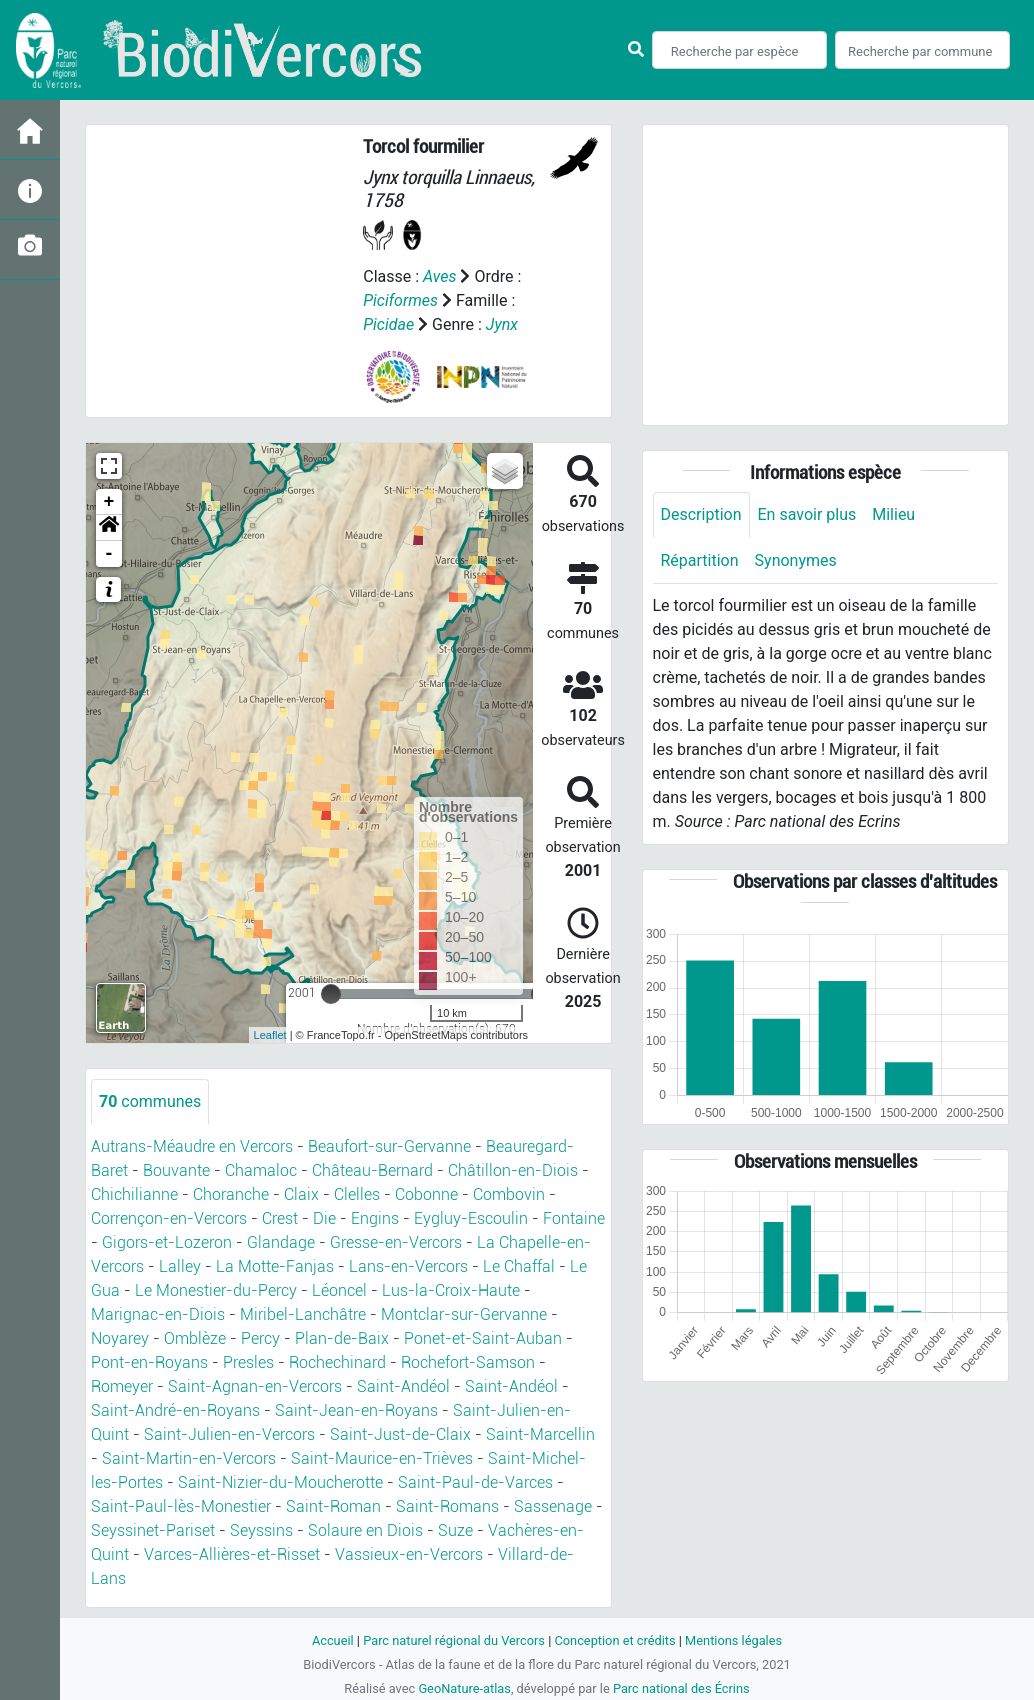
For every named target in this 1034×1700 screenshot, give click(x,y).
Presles (248, 1362)
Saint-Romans (447, 1506)
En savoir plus (807, 514)
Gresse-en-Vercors (396, 1242)
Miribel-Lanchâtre (303, 1314)
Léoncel (339, 1290)
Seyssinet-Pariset (153, 1530)
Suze (455, 1530)
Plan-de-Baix (342, 1338)
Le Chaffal (519, 1266)
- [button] (109, 554)
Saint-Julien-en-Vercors (229, 1434)
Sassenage (553, 1506)
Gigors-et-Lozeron (167, 1242)
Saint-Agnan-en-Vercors (255, 1386)
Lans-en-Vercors (408, 1266)
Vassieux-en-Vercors (409, 1554)
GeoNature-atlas (464, 1688)
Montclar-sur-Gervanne (464, 1314)
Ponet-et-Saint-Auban (483, 1338)
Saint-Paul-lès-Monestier (181, 1506)
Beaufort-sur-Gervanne (389, 1146)
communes (150, 1101)
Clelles (357, 1194)
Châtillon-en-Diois (513, 1170)
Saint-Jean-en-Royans (356, 1410)
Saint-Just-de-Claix (400, 1434)
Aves (439, 276)
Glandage (281, 1242)
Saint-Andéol (403, 1386)
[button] (109, 528)
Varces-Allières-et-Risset (232, 1554)
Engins (375, 1218)
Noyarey (120, 1338)
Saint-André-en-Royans (175, 1410)
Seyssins (261, 1530)
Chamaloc (261, 1170)
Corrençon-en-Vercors (169, 1218)
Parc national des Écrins (681, 1688)
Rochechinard (337, 1362)
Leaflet (270, 1035)
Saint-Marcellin (540, 1434)
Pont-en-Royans (149, 1362)
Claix (301, 1194)
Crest (280, 1218)
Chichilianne (134, 1194)
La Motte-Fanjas (275, 1266)
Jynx (502, 324)
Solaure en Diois (365, 1530)
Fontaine (574, 1218)
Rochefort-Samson (468, 1362)
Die (324, 1218)
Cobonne (426, 1194)
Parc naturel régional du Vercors (454, 1640)
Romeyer (122, 1386)
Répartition (700, 560)
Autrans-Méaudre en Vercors (192, 1146)
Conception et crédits (614, 1640)
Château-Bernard (372, 1170)
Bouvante (176, 1170)
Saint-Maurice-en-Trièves (382, 1458)
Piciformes (400, 300)
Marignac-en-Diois (158, 1314)
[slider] (331, 994)
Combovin (509, 1194)
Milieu (893, 514)
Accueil (333, 1640)
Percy (260, 1338)
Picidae (388, 324)
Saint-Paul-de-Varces (475, 1482)
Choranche (231, 1194)
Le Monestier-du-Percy (216, 1290)
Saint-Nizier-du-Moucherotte (280, 1482)
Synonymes (796, 560)
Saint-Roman (333, 1506)
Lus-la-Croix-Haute (451, 1290)
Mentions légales (733, 1640)
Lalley (180, 1266)
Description (701, 514)
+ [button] (109, 502)
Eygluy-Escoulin (471, 1218)
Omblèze (195, 1338)
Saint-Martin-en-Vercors (189, 1458)
